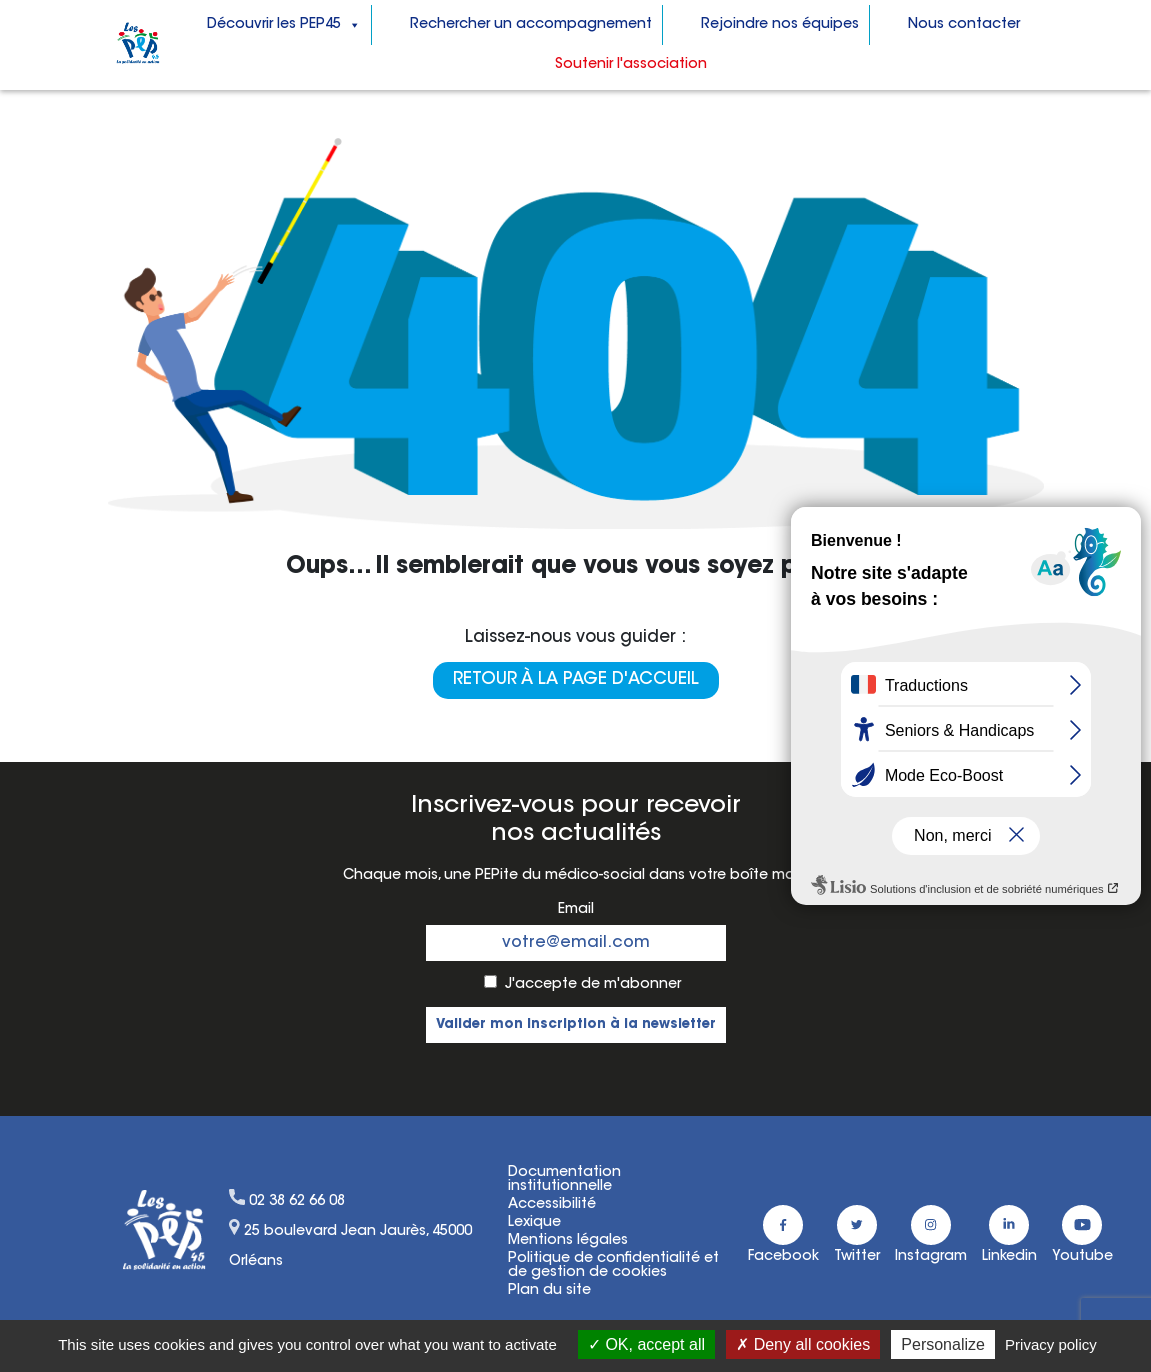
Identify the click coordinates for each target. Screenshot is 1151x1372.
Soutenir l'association (631, 65)
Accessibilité (552, 1205)
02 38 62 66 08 (297, 1202)
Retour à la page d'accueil (576, 680)
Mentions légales (568, 1241)
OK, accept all (646, 1344)
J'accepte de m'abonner (593, 985)
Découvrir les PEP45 (284, 25)
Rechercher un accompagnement (531, 25)
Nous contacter (964, 25)
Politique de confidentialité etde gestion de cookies (613, 1266)
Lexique (534, 1223)
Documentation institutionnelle (564, 1180)
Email (576, 910)
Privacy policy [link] (1051, 1344)
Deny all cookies (803, 1344)
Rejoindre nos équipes (780, 25)
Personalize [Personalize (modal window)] (943, 1344)
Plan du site (549, 1291)
